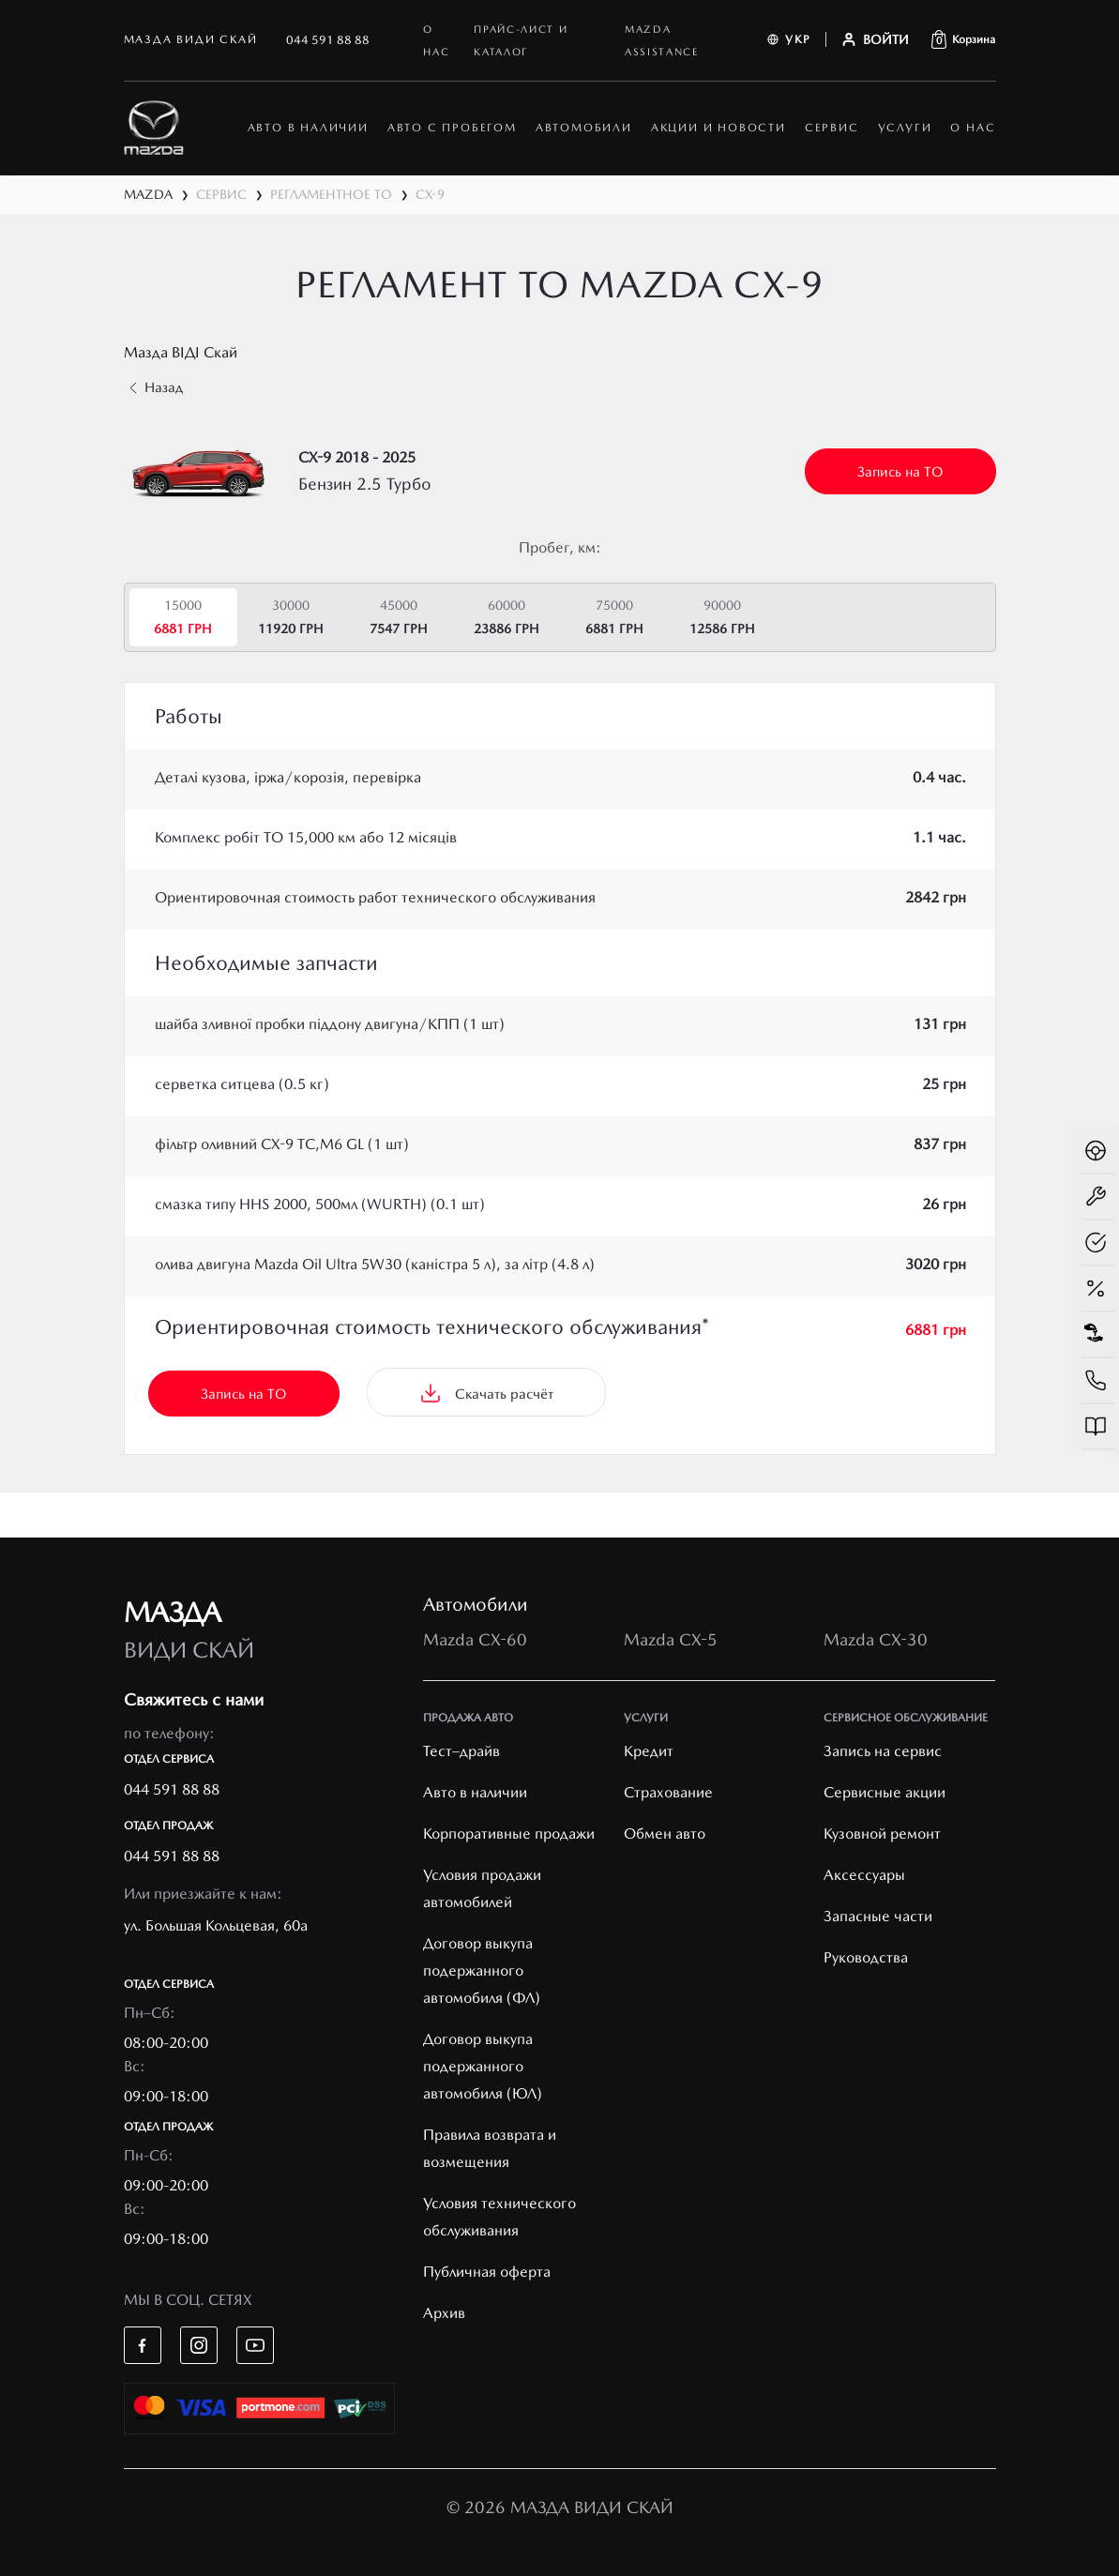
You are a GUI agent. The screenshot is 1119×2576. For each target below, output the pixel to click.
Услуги (905, 127)
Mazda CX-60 (475, 1639)
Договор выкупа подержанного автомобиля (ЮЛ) (482, 2066)
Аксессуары (864, 1875)
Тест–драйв (461, 1751)
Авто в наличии (475, 1792)
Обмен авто (664, 1833)
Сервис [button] (832, 127)
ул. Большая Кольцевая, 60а (216, 1925)
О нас (972, 127)
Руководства (866, 1957)
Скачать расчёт (486, 1393)
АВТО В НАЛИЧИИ (308, 127)
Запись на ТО (900, 471)
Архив (444, 2313)
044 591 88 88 (328, 40)
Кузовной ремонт (882, 1833)
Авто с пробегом (452, 127)
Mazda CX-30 (876, 1639)
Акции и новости (718, 127)
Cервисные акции (884, 1792)
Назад (156, 387)
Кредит (648, 1751)
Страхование (668, 1792)
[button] (963, 39)
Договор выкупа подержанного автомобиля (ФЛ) (481, 1970)
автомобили (584, 127)
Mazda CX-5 (671, 1639)
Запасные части (878, 1916)
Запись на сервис (883, 1751)
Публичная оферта (487, 2272)
